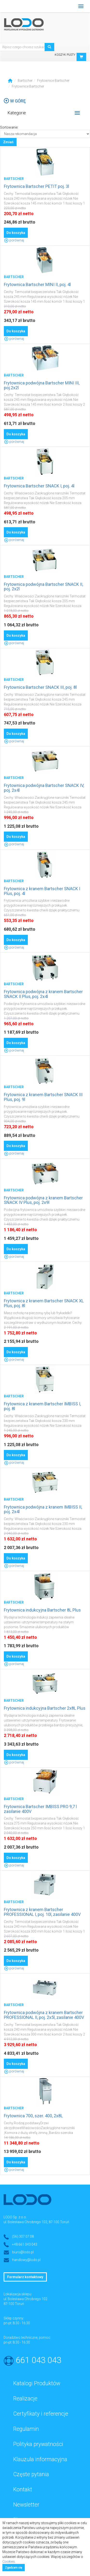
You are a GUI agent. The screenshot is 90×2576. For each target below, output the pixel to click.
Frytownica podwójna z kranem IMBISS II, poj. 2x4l (43, 1509)
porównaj (14, 240)
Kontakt (22, 2489)
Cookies (8, 2561)
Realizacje (25, 2398)
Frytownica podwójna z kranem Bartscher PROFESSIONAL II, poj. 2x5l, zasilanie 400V (44, 2015)
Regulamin (26, 2429)
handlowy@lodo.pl (26, 2260)
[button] (81, 57)
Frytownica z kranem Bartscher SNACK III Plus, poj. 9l (43, 1097)
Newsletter (26, 2504)
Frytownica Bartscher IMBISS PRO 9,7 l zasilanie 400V (40, 1809)
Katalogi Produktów (36, 2383)
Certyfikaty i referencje (40, 2414)
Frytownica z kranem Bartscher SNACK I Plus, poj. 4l (42, 891)
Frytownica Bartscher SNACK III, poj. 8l (40, 687)
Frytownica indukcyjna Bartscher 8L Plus (42, 1610)
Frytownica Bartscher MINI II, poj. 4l (37, 284)
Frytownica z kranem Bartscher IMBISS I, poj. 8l (42, 1406)
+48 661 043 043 (24, 2244)
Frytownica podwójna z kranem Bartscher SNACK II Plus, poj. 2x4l (43, 994)
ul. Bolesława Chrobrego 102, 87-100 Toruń (36, 2222)
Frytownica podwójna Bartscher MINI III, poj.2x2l (41, 385)
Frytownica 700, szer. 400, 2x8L (33, 2115)
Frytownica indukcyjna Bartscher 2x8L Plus (44, 1708)
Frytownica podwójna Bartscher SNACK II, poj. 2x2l (43, 587)
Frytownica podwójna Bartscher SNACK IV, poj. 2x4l (44, 788)
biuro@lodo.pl (23, 2252)
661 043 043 (38, 2360)
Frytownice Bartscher (53, 80)
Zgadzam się (13, 2567)
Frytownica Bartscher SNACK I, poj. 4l (39, 485)
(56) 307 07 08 (23, 2236)
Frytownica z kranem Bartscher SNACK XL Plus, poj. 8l (44, 1303)
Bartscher (25, 80)
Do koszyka (15, 233)
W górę (15, 100)
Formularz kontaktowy (25, 2277)
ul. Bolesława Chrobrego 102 (25, 2299)
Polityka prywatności (38, 2444)
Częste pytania (31, 2474)
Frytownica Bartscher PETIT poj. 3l (36, 186)
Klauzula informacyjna (40, 2459)
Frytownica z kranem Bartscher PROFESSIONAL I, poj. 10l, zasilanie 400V (42, 1912)
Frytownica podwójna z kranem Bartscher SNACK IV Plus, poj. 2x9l (43, 1200)
